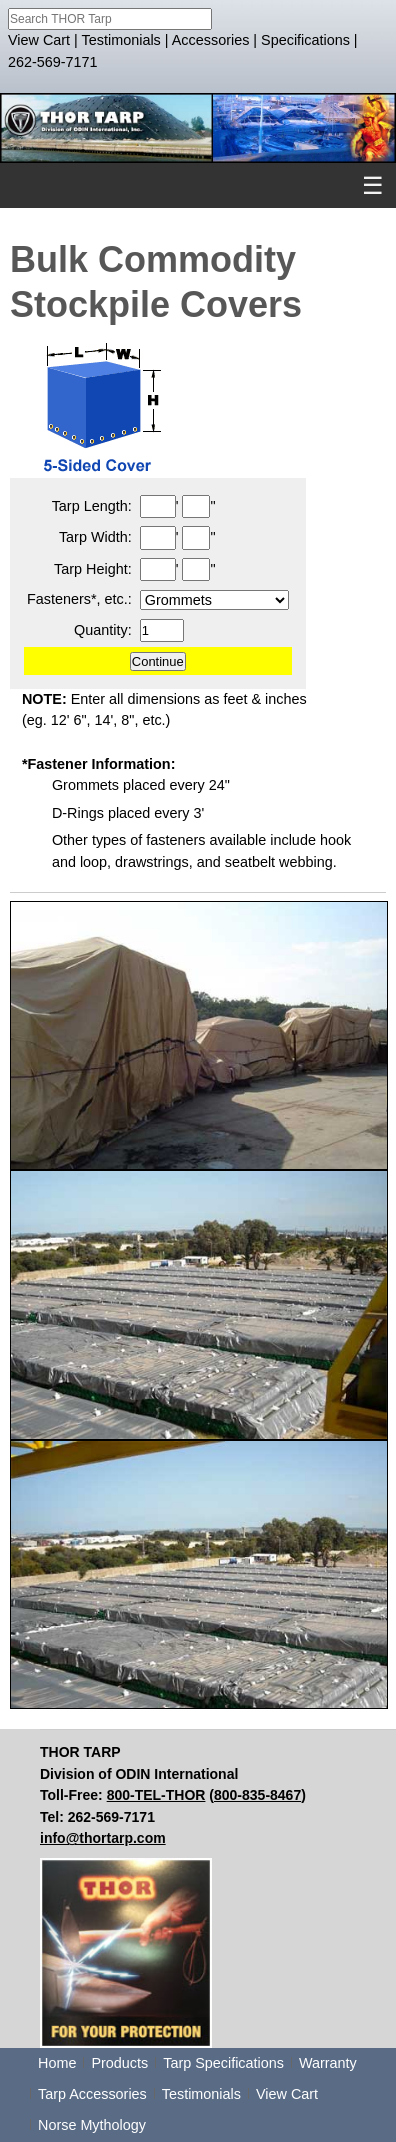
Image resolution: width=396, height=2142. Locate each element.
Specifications (305, 40)
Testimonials (121, 40)
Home (57, 2063)
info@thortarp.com (103, 1838)
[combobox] (110, 19)
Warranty (328, 2063)
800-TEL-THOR (156, 1795)
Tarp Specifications (223, 2063)
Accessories (211, 40)
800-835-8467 (257, 1795)
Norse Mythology (92, 2125)
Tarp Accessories (92, 2094)
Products (119, 2063)
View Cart (39, 40)
